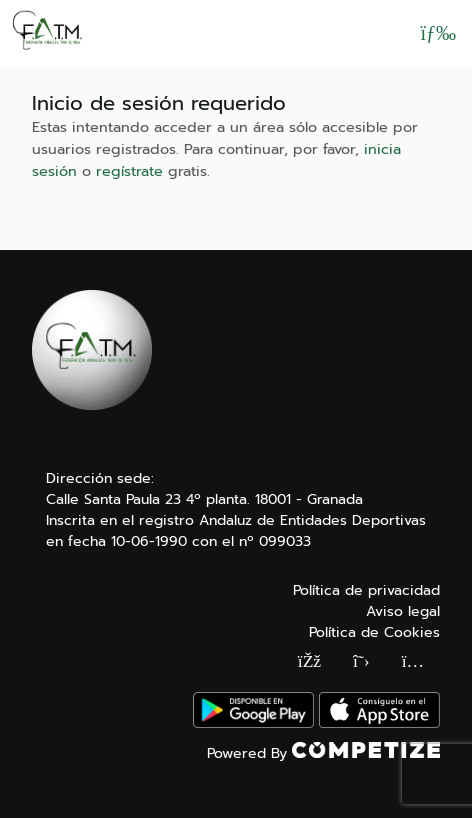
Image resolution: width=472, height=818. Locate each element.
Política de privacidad (366, 590)
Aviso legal (403, 611)
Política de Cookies (374, 632)
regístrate (129, 171)
